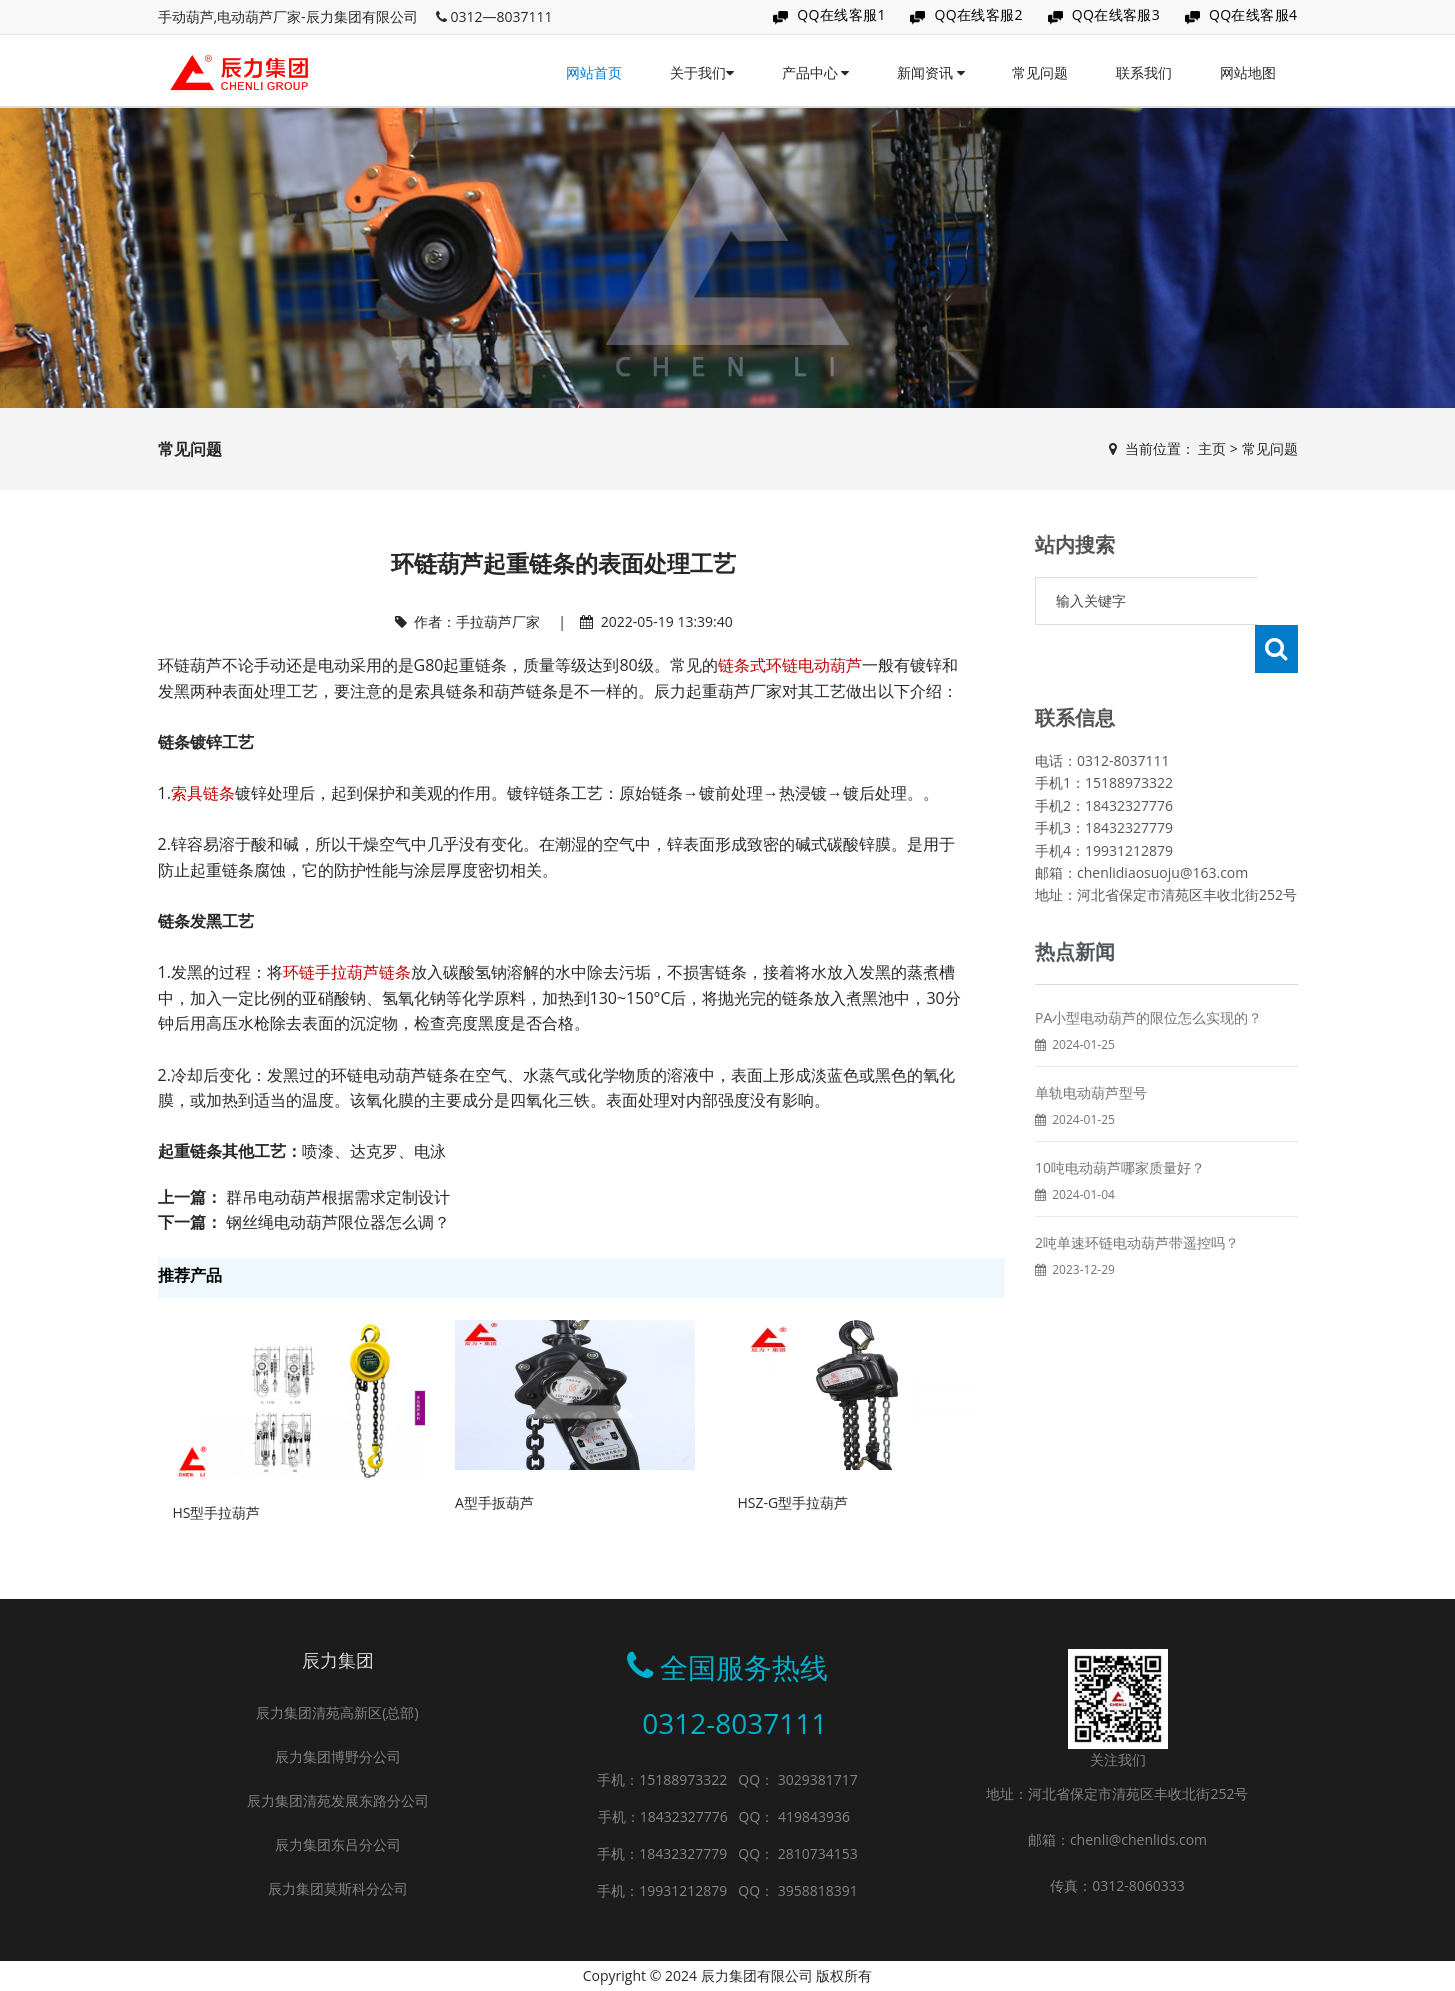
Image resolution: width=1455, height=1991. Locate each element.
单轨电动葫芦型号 (1091, 1044)
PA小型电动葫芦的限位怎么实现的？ (1148, 969)
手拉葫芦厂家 (498, 621)
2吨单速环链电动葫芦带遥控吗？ (1137, 1194)
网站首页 (594, 72)
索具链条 (203, 793)
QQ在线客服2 (978, 14)
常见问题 (1040, 72)
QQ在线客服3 (1116, 14)
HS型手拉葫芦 (217, 1512)
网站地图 (1248, 72)
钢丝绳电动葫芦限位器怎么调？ (338, 1222)
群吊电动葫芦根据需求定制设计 (338, 1197)
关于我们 (702, 72)
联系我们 (1144, 72)
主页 (1212, 448)
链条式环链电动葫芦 (790, 665)
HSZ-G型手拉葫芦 (792, 1502)
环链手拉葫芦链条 (347, 972)
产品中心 (816, 72)
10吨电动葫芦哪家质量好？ (1120, 1119)
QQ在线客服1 (841, 14)
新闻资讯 (931, 72)
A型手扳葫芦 (494, 1502)
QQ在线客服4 (1253, 14)
